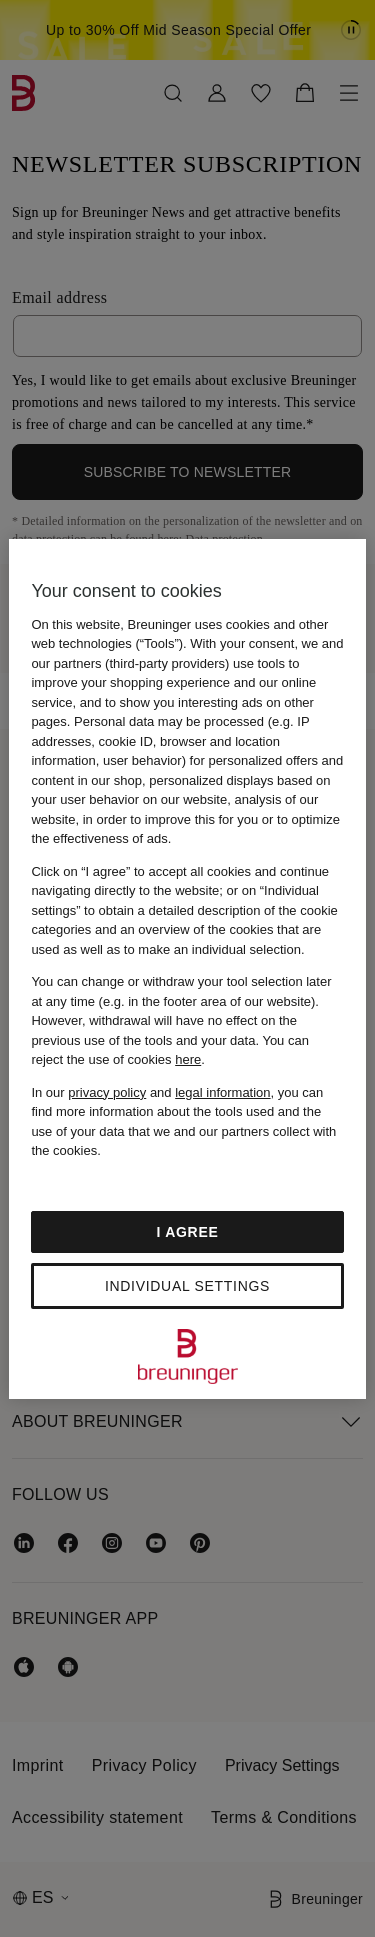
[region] (187, 969)
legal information (222, 1092)
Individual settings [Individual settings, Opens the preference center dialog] (187, 1286)
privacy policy (107, 1092)
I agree (188, 1232)
